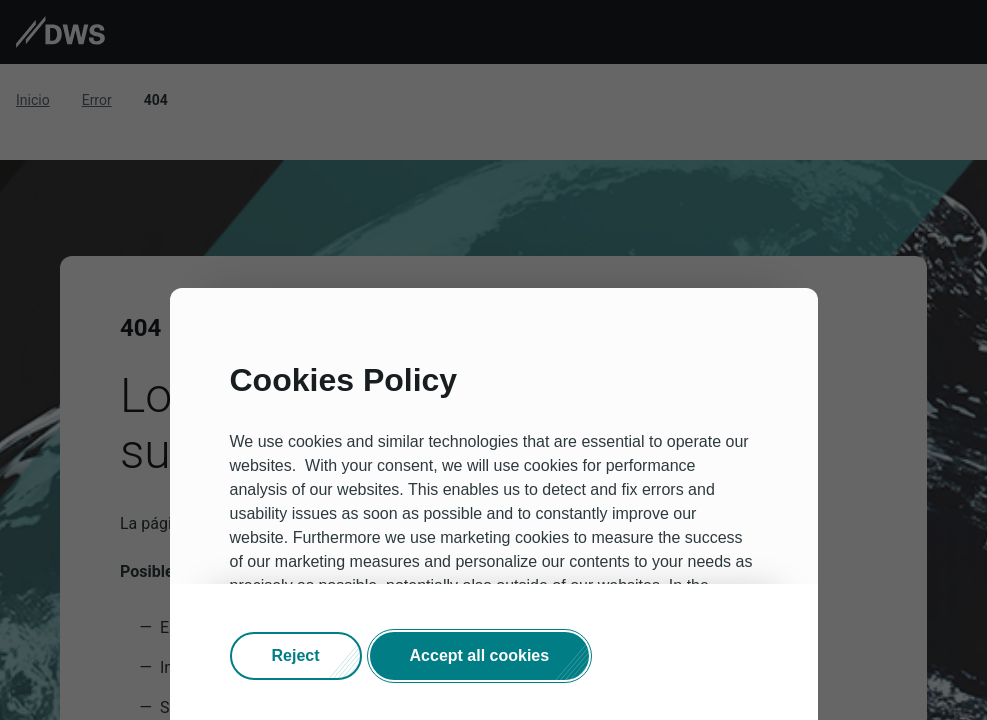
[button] (296, 656)
